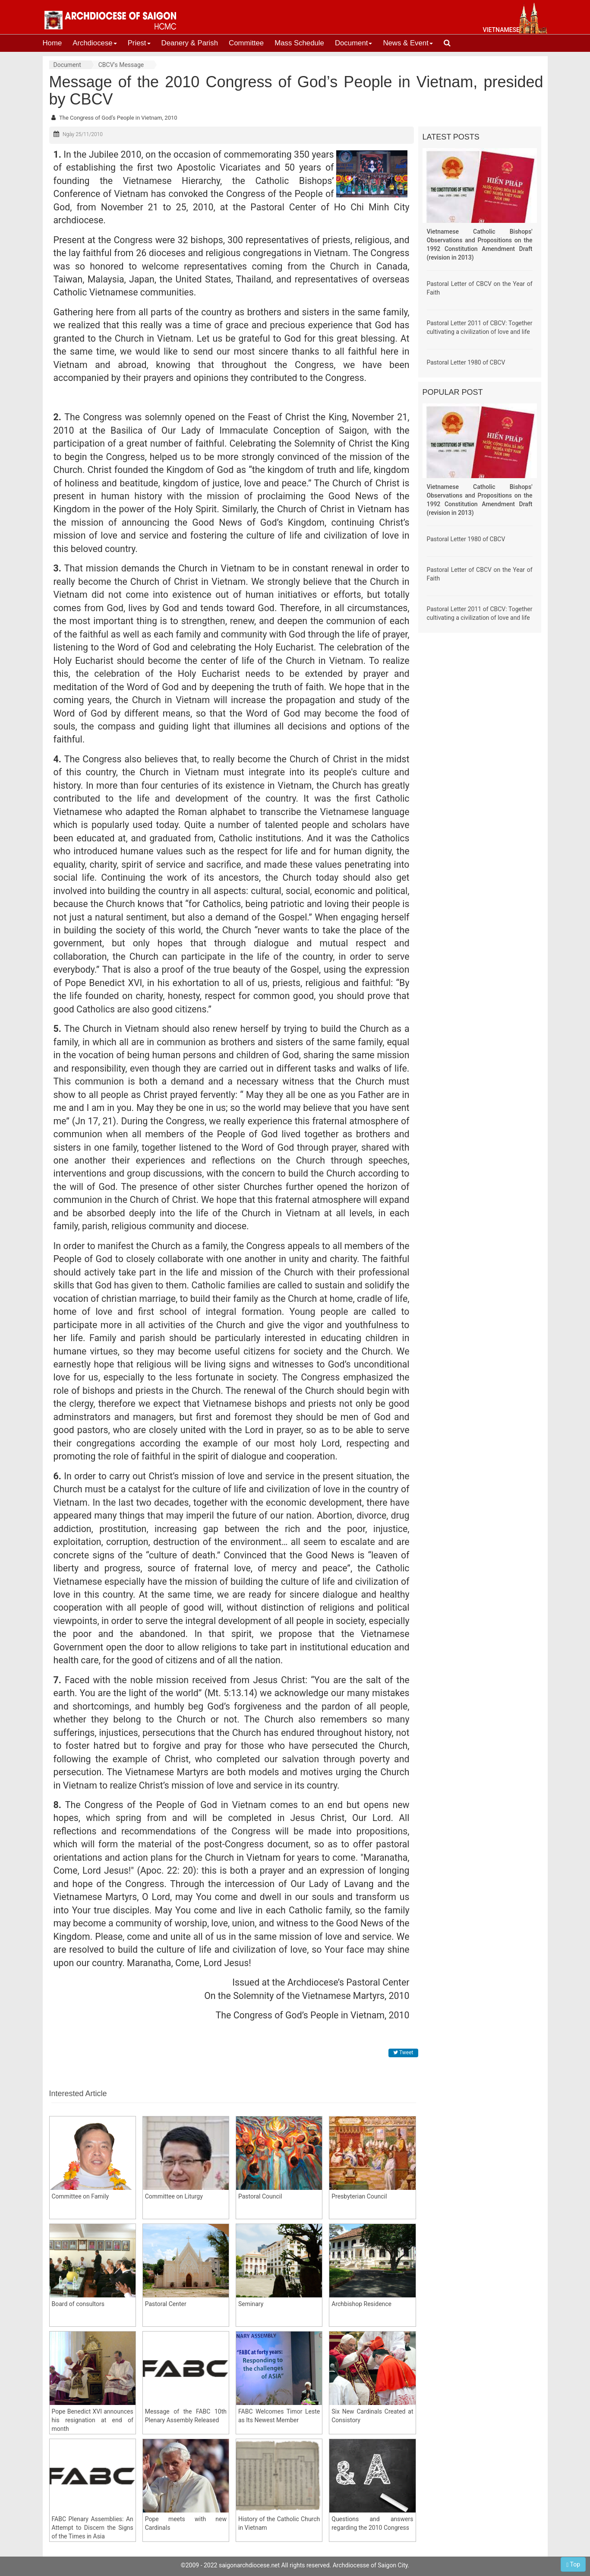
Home (52, 43)
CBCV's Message (121, 64)
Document (353, 43)
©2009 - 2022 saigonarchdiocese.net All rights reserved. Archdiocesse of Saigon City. (295, 2565)
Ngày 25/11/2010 (83, 134)
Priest (139, 43)
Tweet (403, 2052)
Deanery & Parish (189, 43)
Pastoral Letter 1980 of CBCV (466, 362)
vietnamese (501, 29)
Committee (246, 43)
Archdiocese (95, 43)
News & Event (407, 43)
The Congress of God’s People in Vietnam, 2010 (118, 117)
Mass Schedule (299, 43)
